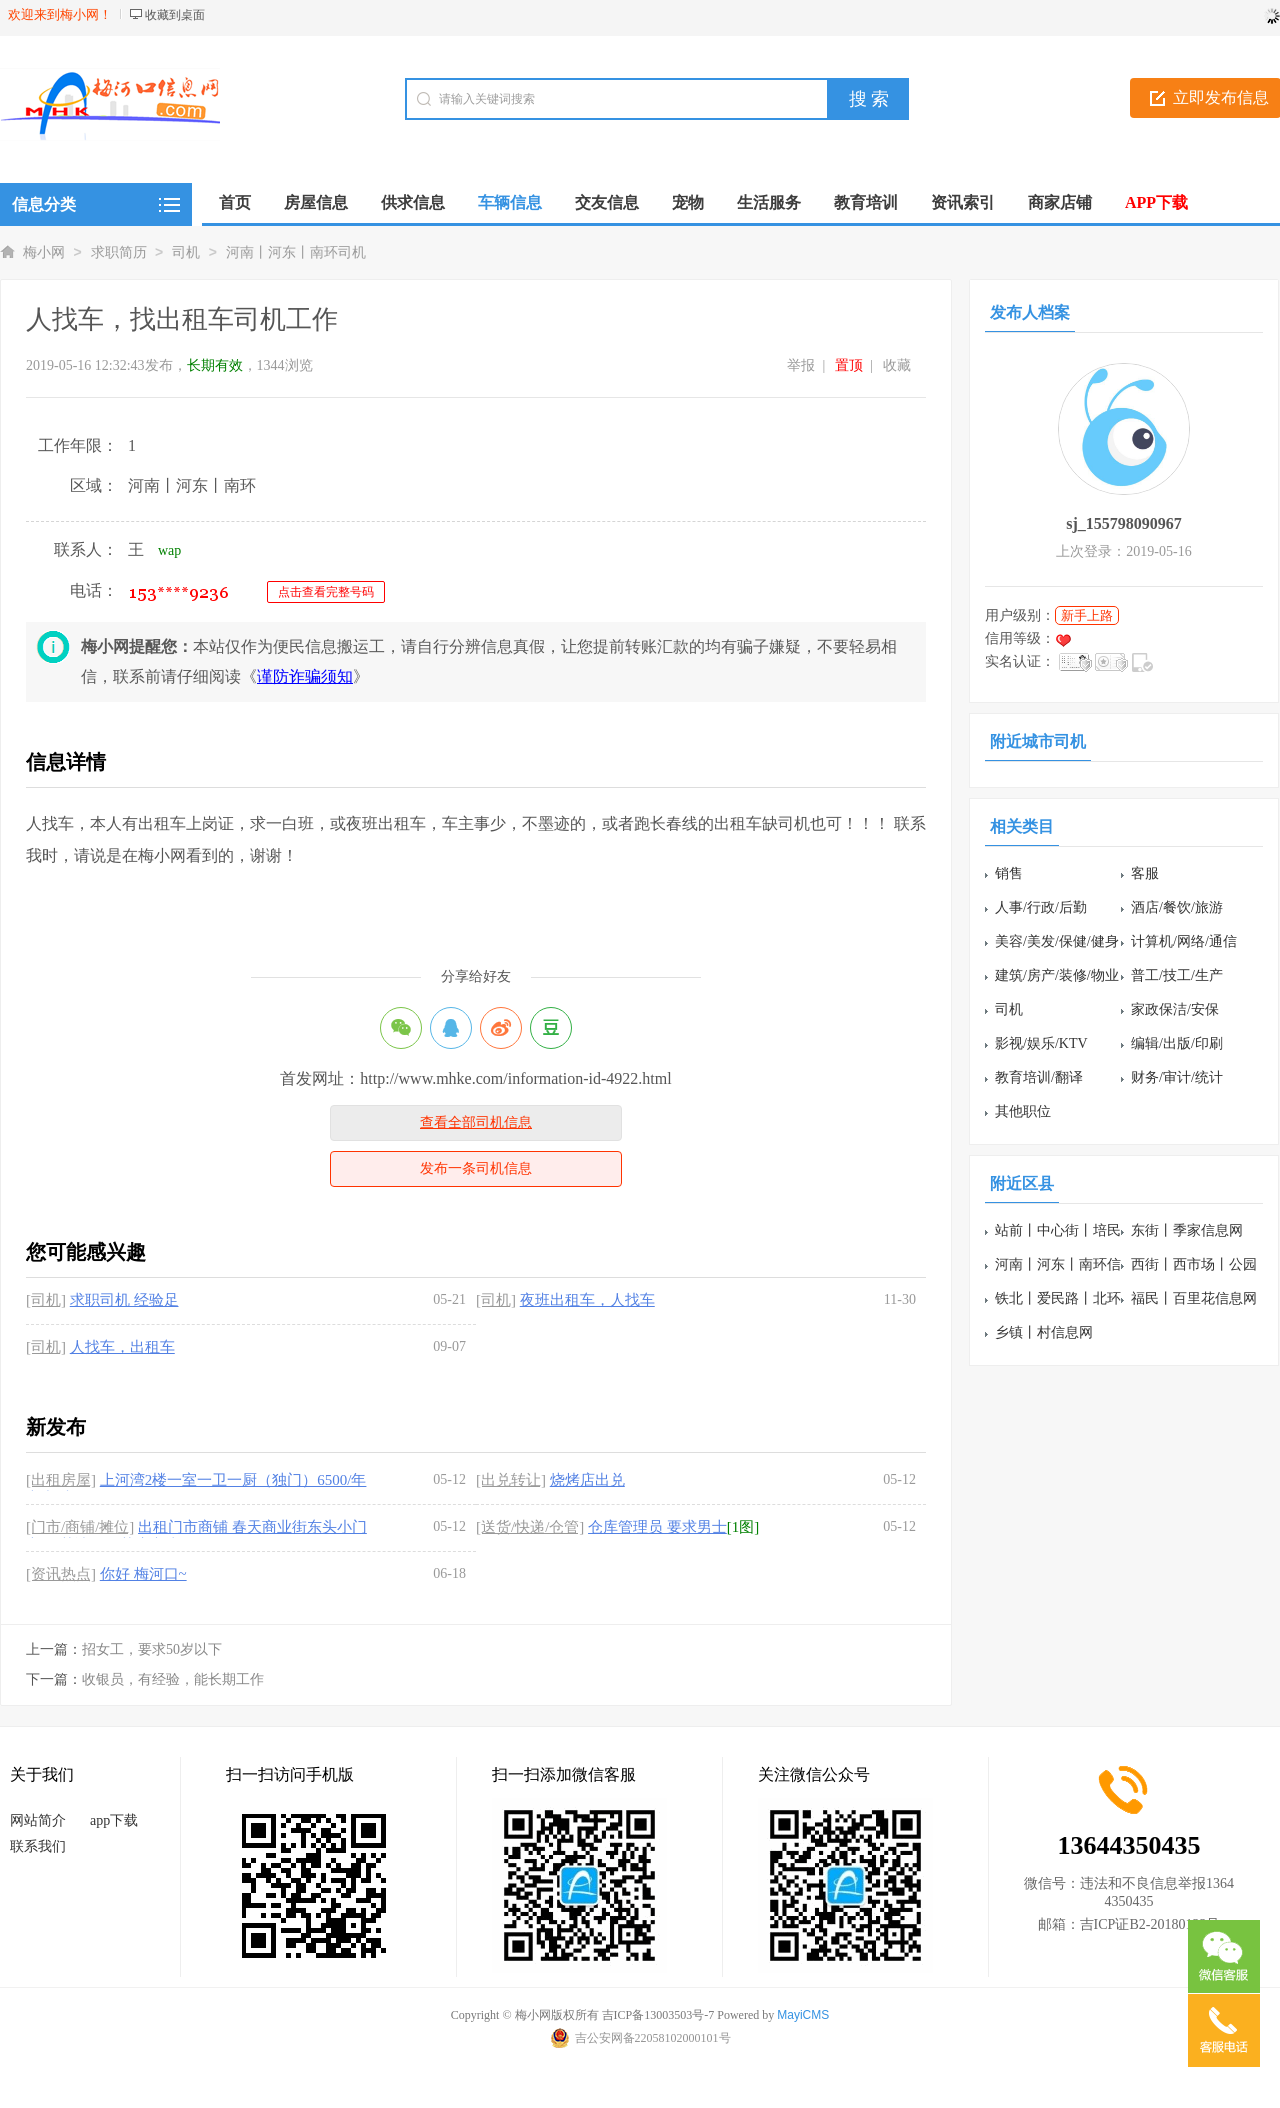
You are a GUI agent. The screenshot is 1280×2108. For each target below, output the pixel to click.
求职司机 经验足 (124, 1300)
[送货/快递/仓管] (530, 1527)
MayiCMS (803, 2015)
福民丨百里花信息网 (1194, 1298)
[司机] (46, 1300)
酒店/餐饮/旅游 (1177, 907)
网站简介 (38, 1820)
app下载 (114, 1820)
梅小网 (44, 252)
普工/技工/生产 (1177, 975)
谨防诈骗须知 (305, 676)
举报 (801, 365)
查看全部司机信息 (476, 1122)
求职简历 (119, 252)
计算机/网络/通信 (1184, 941)
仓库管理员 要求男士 (657, 1527)
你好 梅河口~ (143, 1574)
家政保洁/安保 (1175, 1009)
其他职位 (1023, 1111)
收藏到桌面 (175, 15)
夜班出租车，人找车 (587, 1300)
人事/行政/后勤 (1041, 907)
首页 (235, 202)
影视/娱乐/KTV (1041, 1043)
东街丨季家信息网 (1187, 1230)
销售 (1009, 873)
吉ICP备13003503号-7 (658, 2015)
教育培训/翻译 (1039, 1077)
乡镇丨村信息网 (1044, 1332)
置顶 (849, 365)
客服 (1145, 873)
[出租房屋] (61, 1480)
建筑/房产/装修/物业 (1057, 975)
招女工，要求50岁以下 (152, 1649)
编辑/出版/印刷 (1177, 1043)
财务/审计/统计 (1177, 1077)
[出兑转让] (511, 1480)
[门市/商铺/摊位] (80, 1527)
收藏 (897, 365)
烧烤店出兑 (587, 1480)
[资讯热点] (61, 1574)
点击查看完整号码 (326, 592)
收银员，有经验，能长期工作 (173, 1679)
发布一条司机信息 (476, 1168)
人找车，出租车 (122, 1347)
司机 (186, 252)
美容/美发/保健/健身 (1057, 941)
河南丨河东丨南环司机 (296, 252)
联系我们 (38, 1846)
